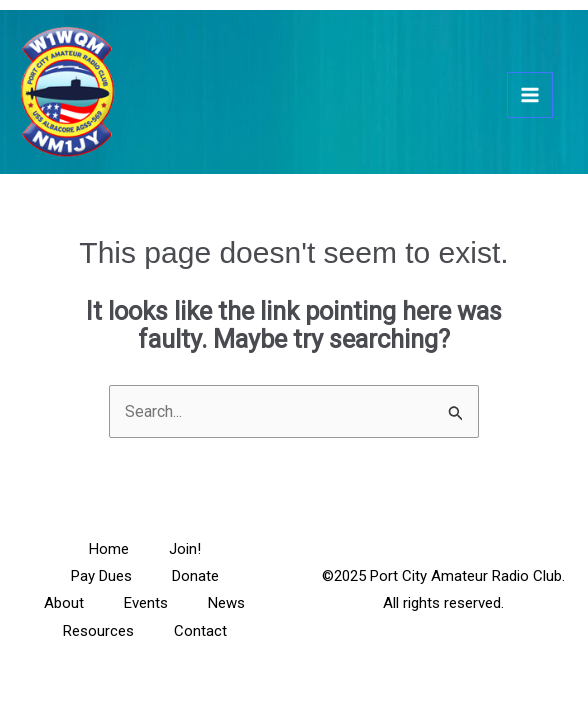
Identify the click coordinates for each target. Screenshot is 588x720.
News (226, 603)
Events (146, 603)
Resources (98, 631)
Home (109, 549)
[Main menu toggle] (530, 95)
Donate (195, 576)
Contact (200, 631)
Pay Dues (101, 576)
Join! (185, 549)
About (64, 603)
